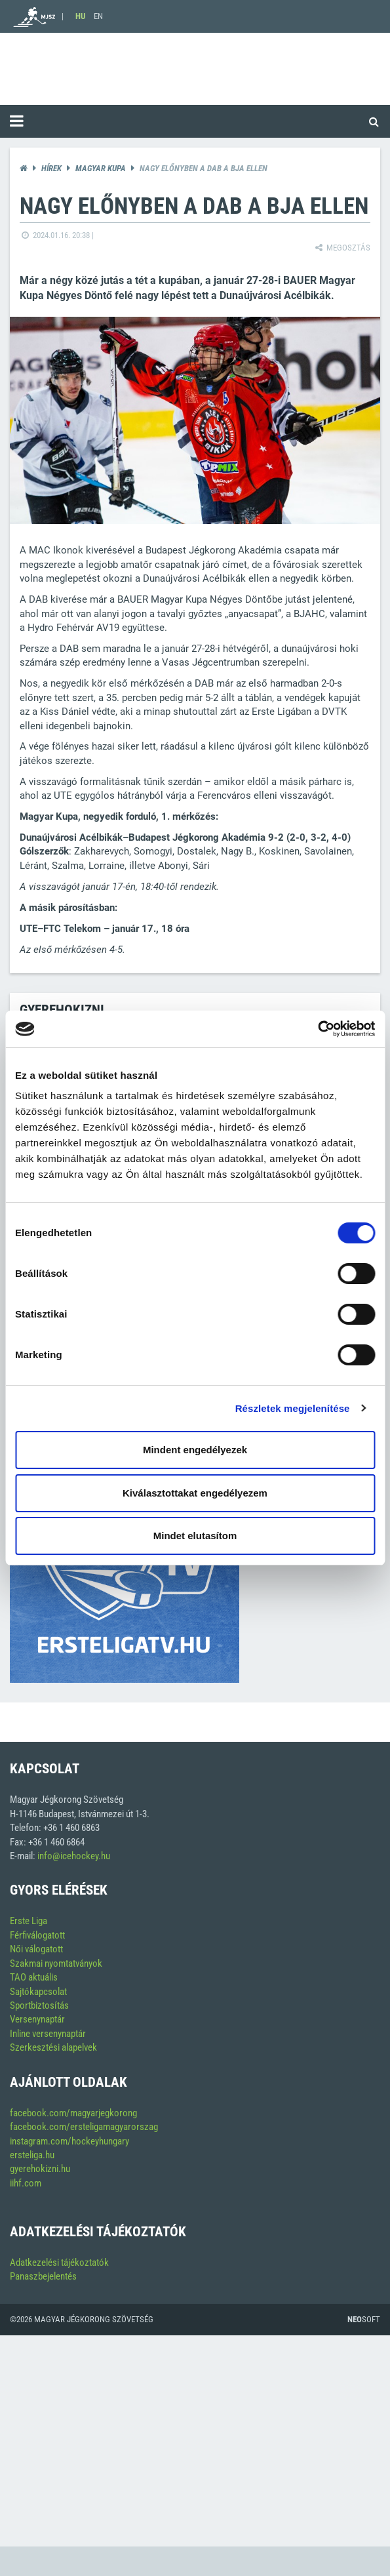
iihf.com (25, 2183)
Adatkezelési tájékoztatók (59, 2262)
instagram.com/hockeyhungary (69, 2141)
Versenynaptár (37, 2019)
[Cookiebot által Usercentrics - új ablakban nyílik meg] (317, 1028)
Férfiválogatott (37, 1935)
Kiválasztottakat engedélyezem (195, 1493)
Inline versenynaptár (48, 2034)
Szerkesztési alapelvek (53, 2047)
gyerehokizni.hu (40, 2169)
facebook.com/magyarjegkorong (73, 2113)
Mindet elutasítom (195, 1535)
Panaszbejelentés (43, 2276)
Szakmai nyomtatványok (56, 1963)
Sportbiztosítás (39, 2005)
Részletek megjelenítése (292, 1408)
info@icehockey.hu (73, 1856)
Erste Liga (28, 1921)
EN (98, 16)
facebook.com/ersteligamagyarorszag (84, 2127)
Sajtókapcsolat (38, 1992)
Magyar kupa (100, 168)
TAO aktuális (34, 1977)
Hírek (51, 168)
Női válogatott (36, 1949)
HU (80, 16)
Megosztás (341, 247)
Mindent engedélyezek (195, 1449)
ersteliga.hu (32, 2155)
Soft (363, 2319)
